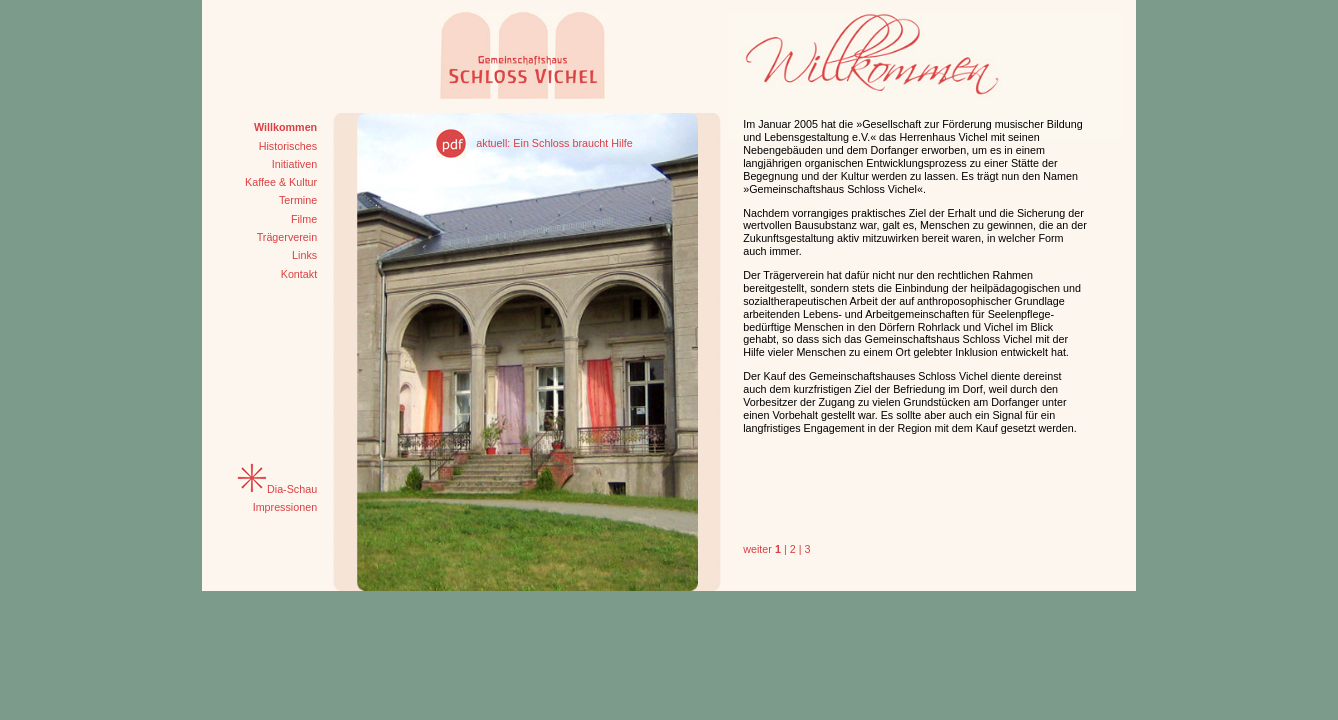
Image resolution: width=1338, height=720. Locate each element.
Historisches (288, 146)
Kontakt (299, 274)
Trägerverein (287, 237)
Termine (298, 200)
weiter (757, 549)
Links (304, 255)
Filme (304, 219)
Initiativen (294, 164)
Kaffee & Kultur (281, 182)
